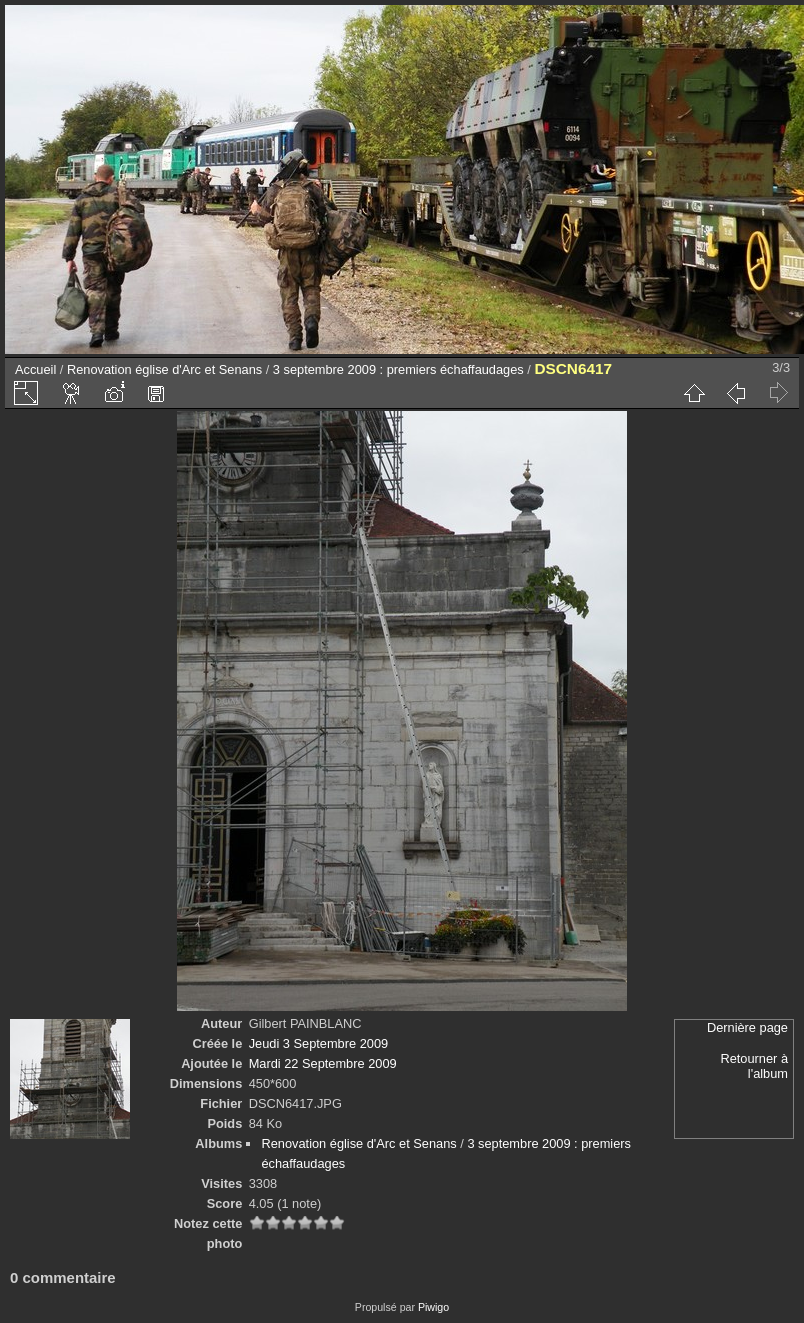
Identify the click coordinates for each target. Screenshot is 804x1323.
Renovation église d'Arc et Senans (164, 369)
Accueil (35, 369)
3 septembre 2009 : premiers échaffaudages (398, 369)
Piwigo (433, 1307)
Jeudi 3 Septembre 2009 (318, 1043)
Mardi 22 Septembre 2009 (323, 1063)
